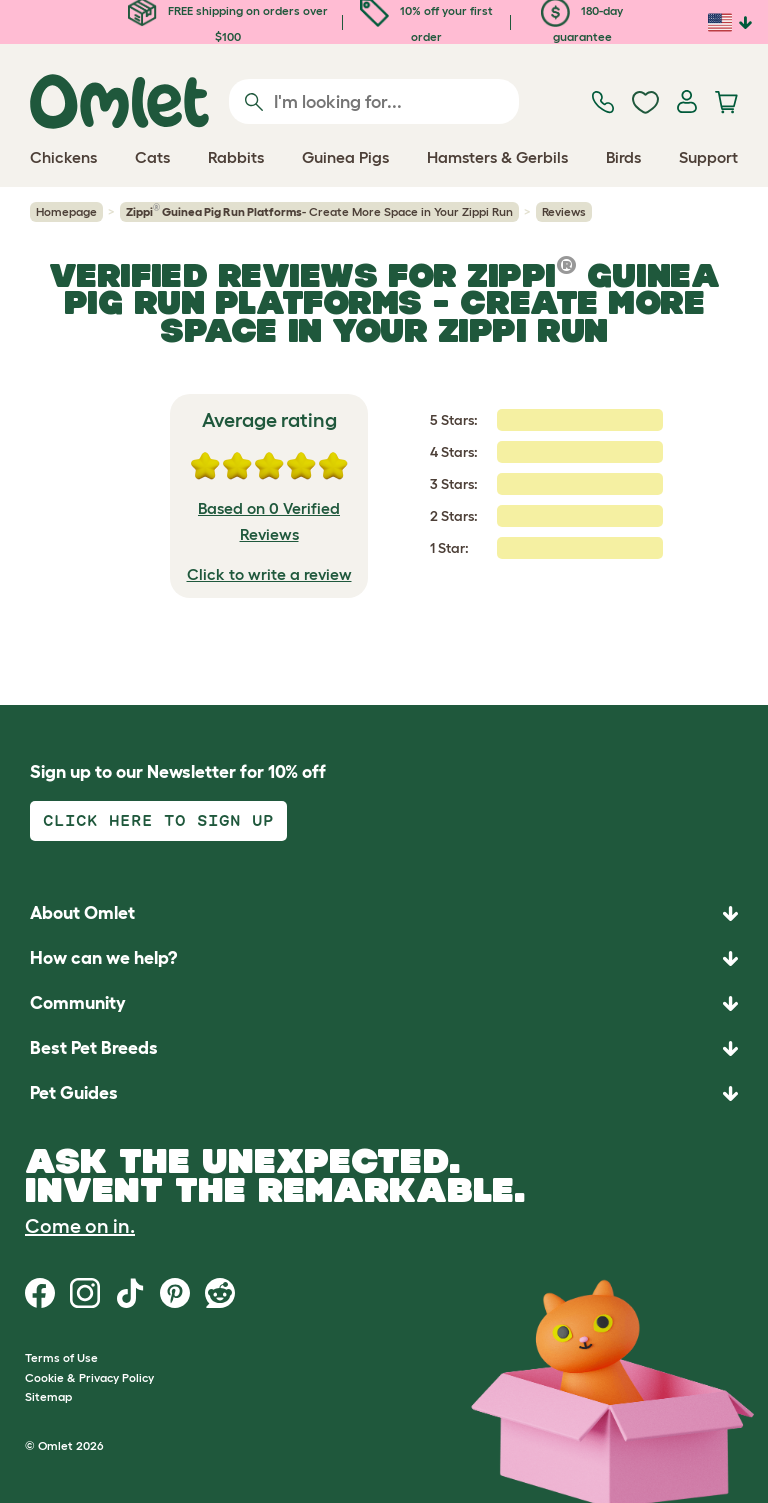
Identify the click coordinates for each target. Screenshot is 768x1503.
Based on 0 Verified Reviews (269, 521)
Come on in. (80, 1226)
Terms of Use (61, 1357)
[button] (384, 1093)
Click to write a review (269, 574)
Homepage (66, 211)
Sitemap (48, 1396)
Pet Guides (74, 1093)
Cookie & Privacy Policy (89, 1377)
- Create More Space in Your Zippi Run (319, 211)
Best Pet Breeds (94, 1048)
